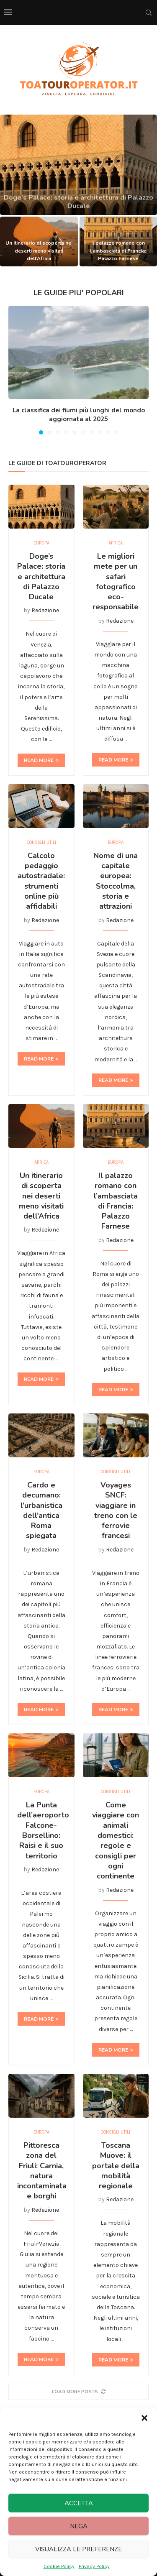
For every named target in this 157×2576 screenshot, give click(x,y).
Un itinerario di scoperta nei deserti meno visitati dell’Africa (38, 250)
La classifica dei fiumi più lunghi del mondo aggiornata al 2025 (79, 414)
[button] (144, 2418)
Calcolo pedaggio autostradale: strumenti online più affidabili (41, 881)
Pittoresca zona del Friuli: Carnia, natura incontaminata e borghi (42, 2170)
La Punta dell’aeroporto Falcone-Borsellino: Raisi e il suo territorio (43, 1830)
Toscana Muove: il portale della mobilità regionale (115, 2165)
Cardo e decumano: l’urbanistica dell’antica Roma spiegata (41, 1510)
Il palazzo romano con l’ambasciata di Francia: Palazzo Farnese (118, 250)
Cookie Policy (59, 2566)
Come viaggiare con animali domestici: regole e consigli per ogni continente (115, 1840)
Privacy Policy (94, 2566)
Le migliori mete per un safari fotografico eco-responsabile (116, 581)
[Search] (148, 12)
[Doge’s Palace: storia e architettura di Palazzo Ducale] (78, 165)
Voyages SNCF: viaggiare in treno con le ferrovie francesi (115, 1510)
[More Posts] (78, 2392)
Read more (41, 760)
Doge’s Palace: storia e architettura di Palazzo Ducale (41, 576)
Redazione (45, 610)
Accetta (78, 2503)
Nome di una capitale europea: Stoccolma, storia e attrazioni (115, 881)
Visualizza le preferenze (78, 2549)
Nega (79, 2526)
